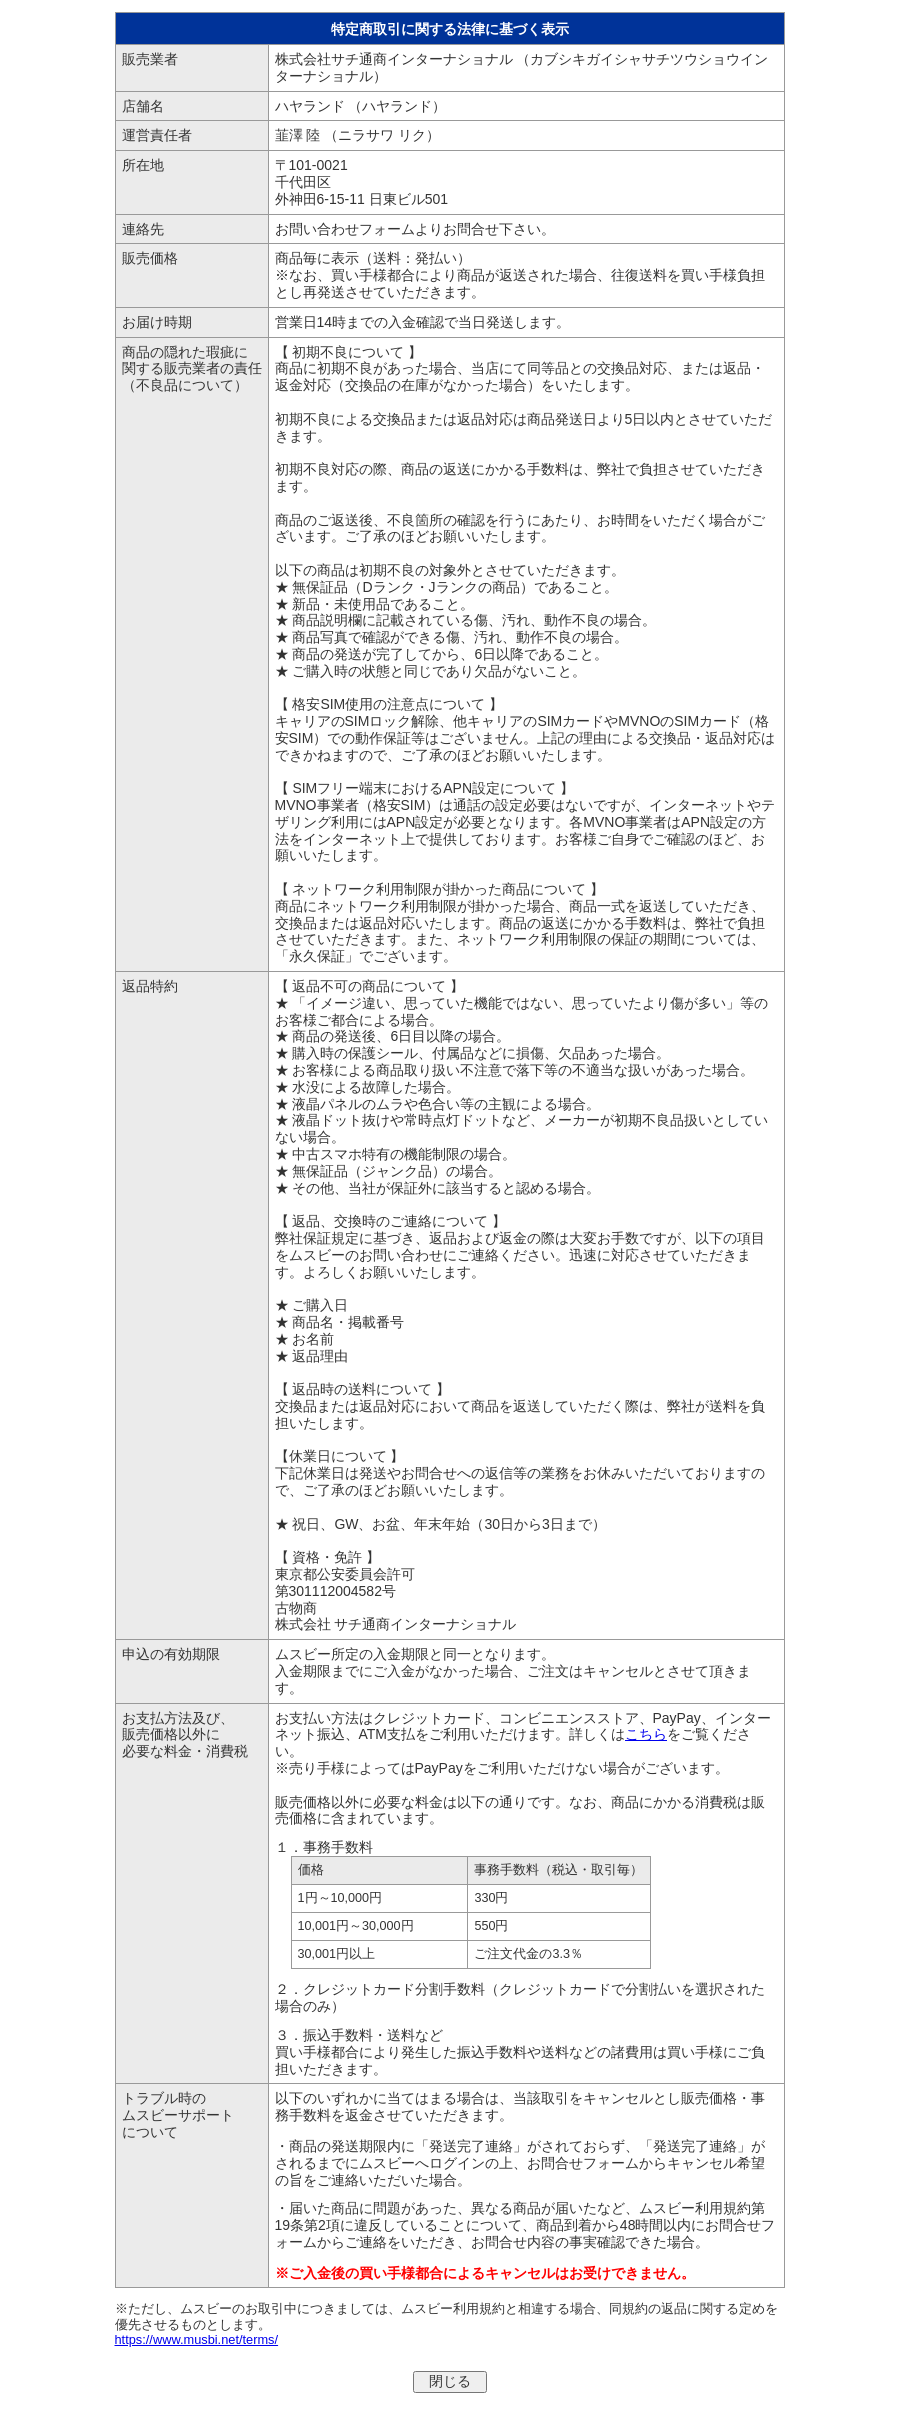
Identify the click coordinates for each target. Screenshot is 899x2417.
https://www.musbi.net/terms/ (197, 2339)
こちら (646, 1734)
